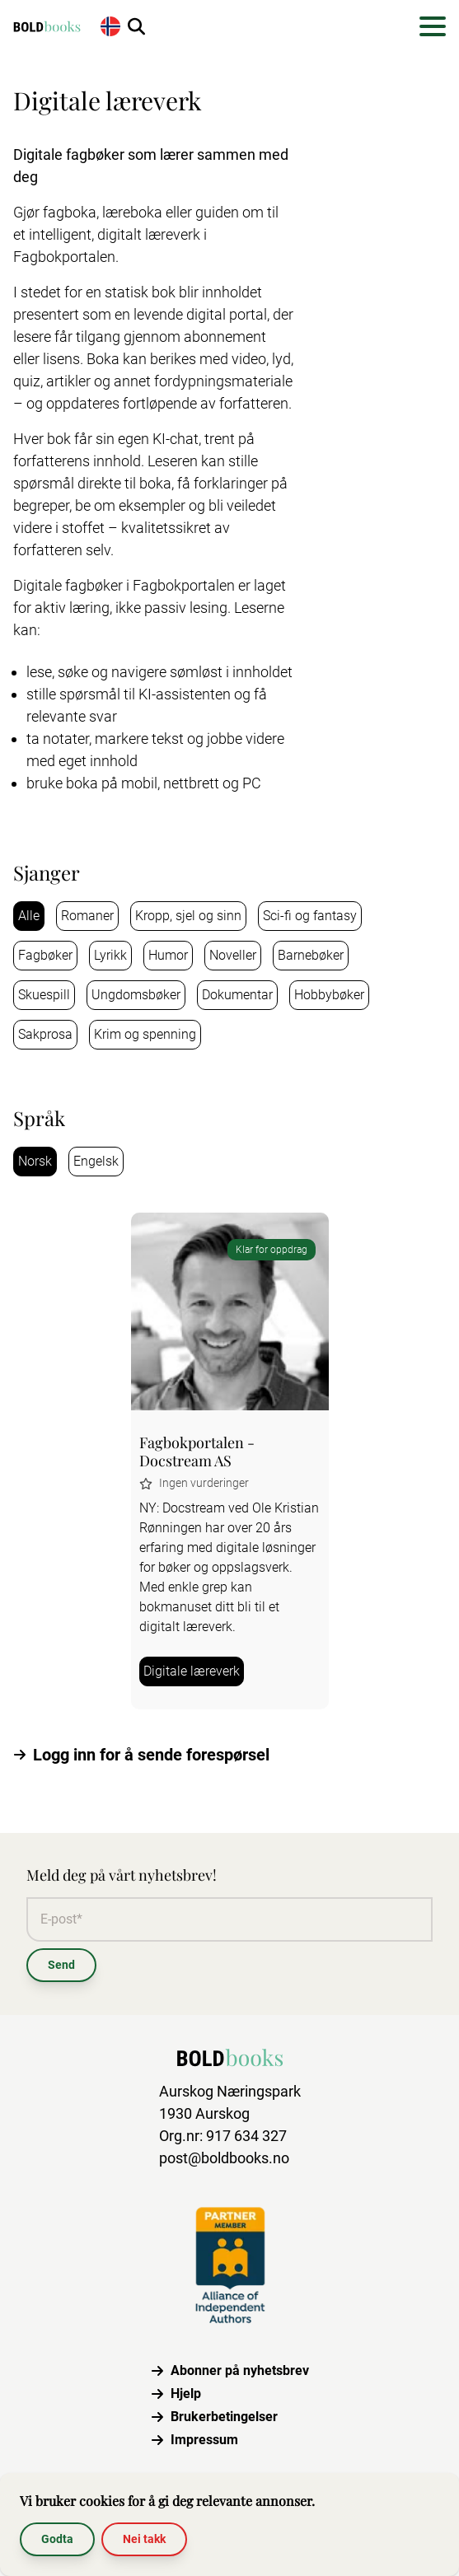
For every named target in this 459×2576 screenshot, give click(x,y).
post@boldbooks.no (224, 2158)
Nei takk (144, 2539)
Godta (57, 2539)
